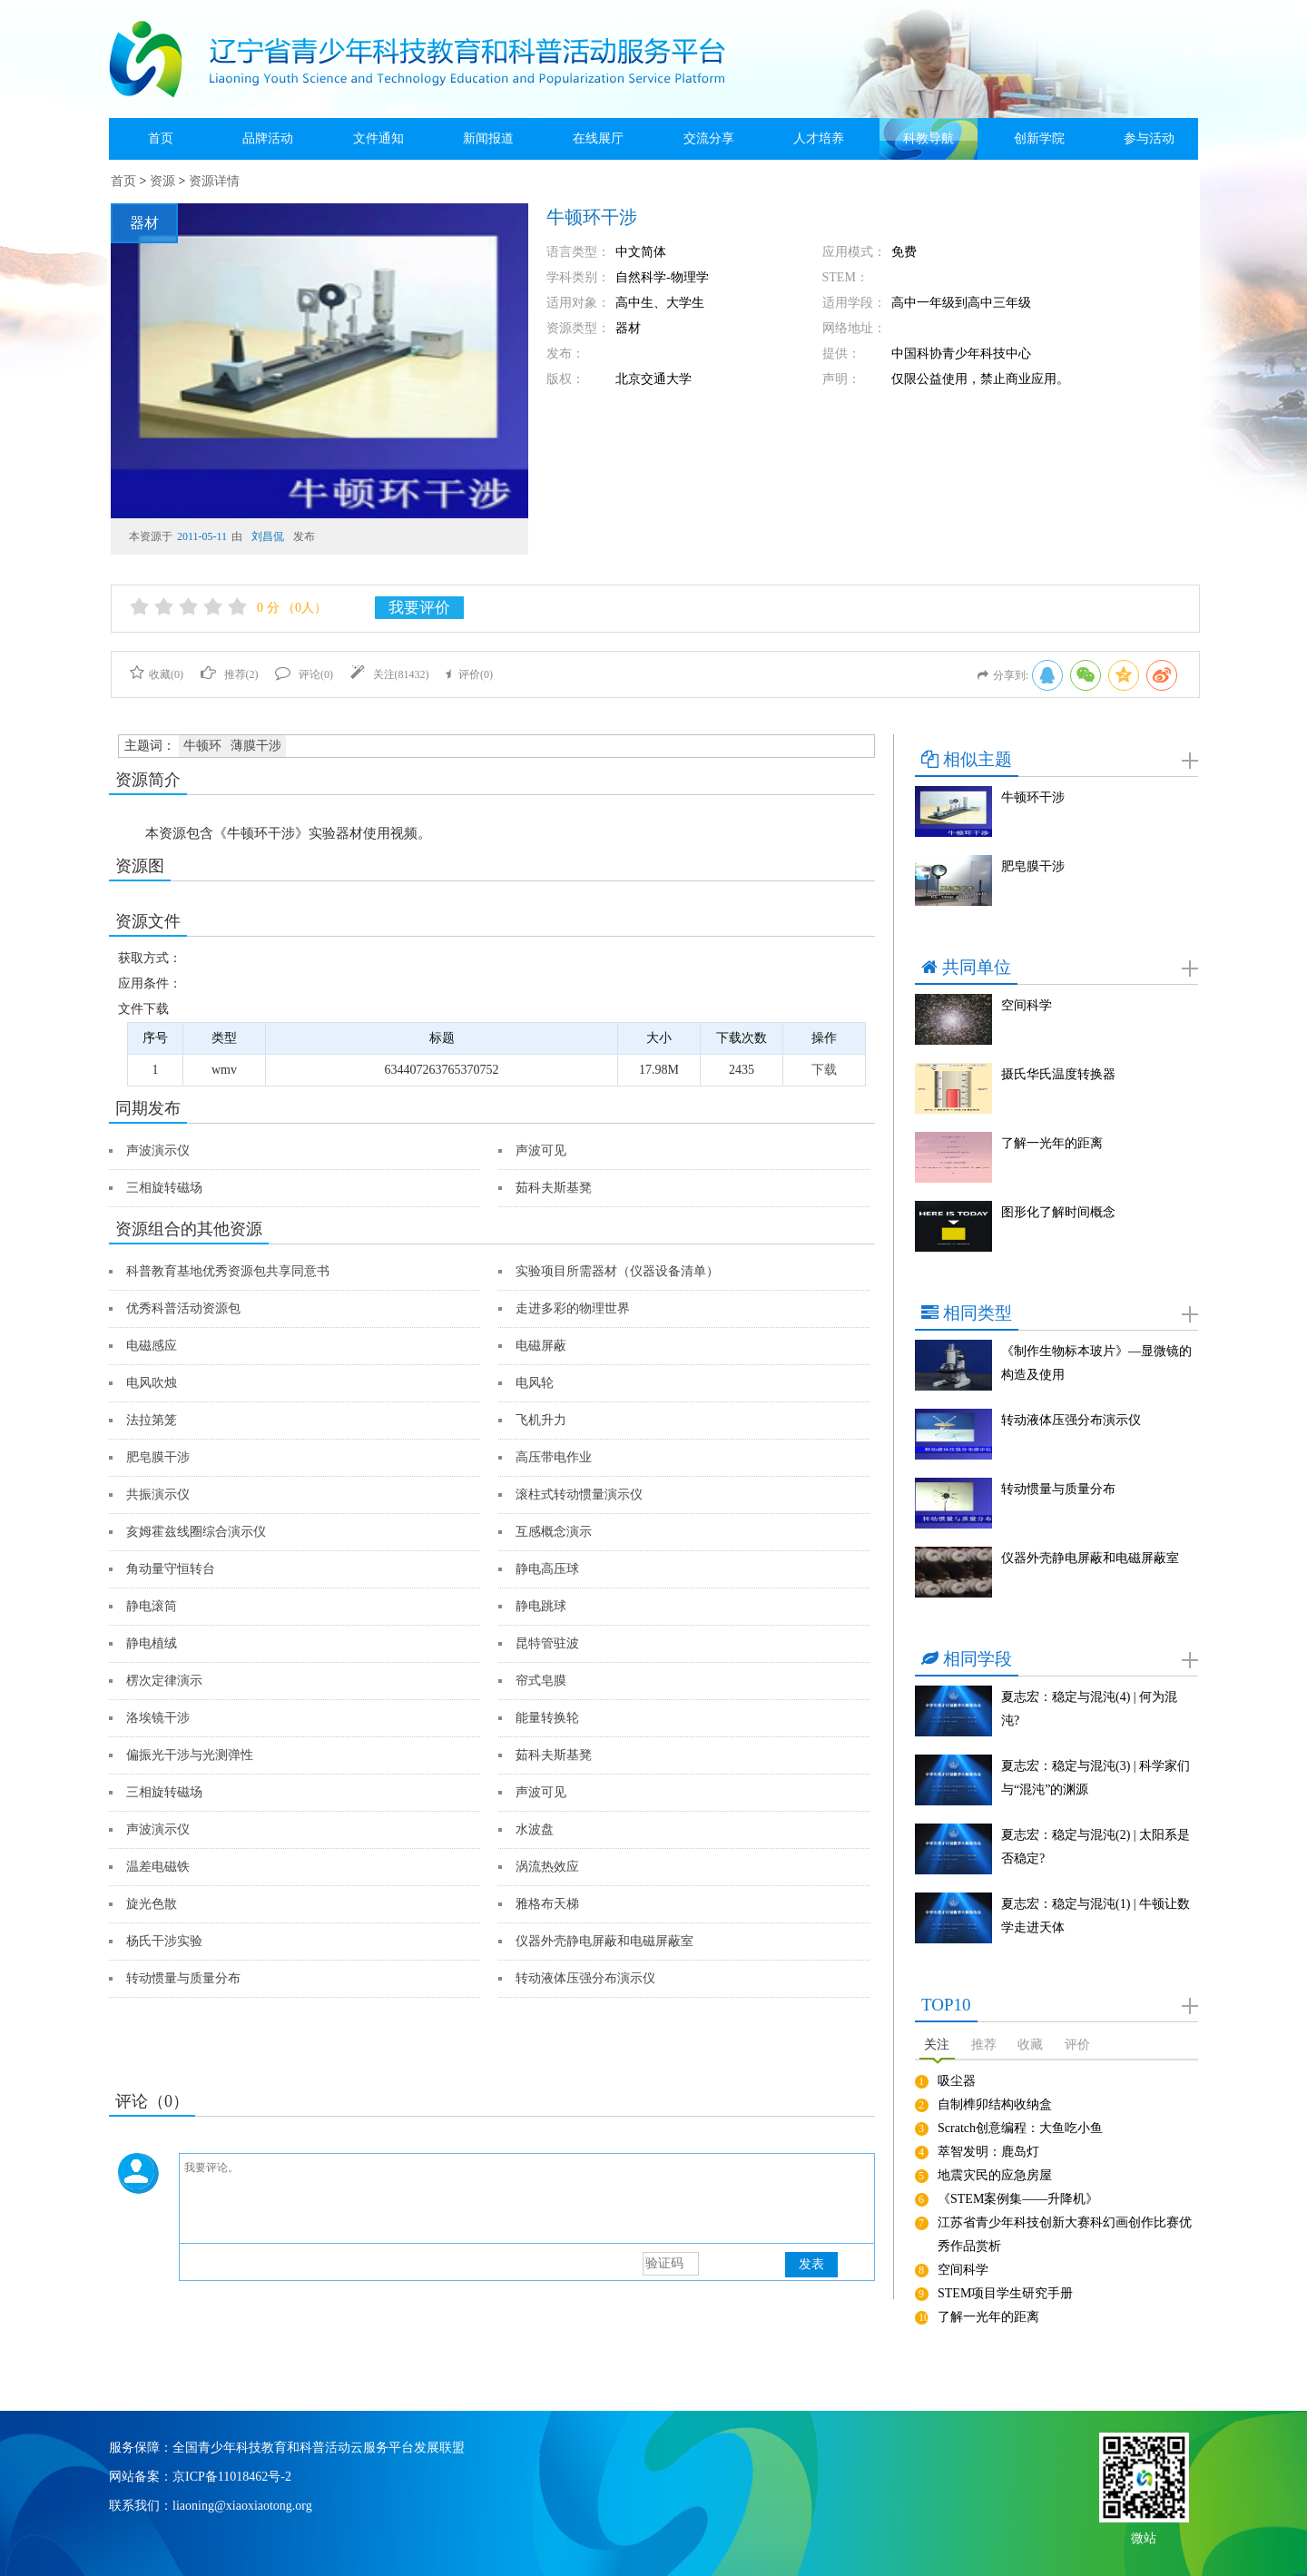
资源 (162, 181)
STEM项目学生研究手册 (1005, 2293)
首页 (160, 138)
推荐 (984, 2044)
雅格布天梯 (547, 1904)
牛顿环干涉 (1033, 797)
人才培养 (818, 138)
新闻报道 (488, 138)
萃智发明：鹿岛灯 (988, 2151)
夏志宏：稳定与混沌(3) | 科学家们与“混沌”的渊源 (1095, 1777)
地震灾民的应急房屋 (995, 2175)
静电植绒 (151, 1643)
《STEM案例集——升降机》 (1018, 2199)
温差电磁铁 (158, 1866)
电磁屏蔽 (541, 1345)
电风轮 (535, 1383)
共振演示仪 (158, 1494)
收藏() (156, 674)
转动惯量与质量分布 (183, 1978)
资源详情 (214, 181)
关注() (389, 674)
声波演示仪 (158, 1150)
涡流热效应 (547, 1866)
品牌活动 (267, 138)
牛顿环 (202, 745)
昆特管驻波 (547, 1643)
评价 (1077, 2044)
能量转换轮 (547, 1718)
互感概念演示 (554, 1532)
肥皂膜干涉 (158, 1457)
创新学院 (1039, 138)
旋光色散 (151, 1904)
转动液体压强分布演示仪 (585, 1978)
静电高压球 (547, 1569)
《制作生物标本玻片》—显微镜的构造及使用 (1096, 1362)
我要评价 (419, 607)
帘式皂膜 (541, 1680)
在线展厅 (598, 138)
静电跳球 (541, 1606)
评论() (304, 674)
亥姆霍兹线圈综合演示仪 (196, 1532)
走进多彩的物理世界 (573, 1308)
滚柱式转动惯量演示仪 (579, 1494)
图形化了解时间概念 (1058, 1212)
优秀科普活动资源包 (183, 1308)
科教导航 (928, 138)
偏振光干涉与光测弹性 (189, 1755)
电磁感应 (151, 1345)
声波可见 (541, 1150)
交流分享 (708, 138)
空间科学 (1026, 1005)
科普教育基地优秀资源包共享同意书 (227, 1271)
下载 (824, 1070)
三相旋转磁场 (164, 1188)
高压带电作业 (554, 1457)
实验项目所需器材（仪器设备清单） (617, 1271)
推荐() (230, 674)
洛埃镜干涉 (158, 1718)
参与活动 (1149, 138)
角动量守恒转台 (170, 1569)
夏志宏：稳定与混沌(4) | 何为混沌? (1089, 1708)
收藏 (1030, 2044)
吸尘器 (957, 2081)
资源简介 (148, 780)
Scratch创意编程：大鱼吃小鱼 (1020, 2128)
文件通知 (378, 138)
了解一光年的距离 (1052, 1143)
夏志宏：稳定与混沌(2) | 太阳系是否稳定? (1095, 1846)
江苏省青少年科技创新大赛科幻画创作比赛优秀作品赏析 (1065, 2234)
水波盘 (535, 1829)
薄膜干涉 (256, 745)
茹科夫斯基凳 (554, 1188)
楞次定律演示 (164, 1680)
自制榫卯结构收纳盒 (995, 2104)
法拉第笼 (151, 1420)
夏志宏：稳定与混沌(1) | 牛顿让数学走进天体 (1095, 1915)
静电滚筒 (151, 1606)
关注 (936, 2044)
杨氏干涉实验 (164, 1941)
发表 (811, 2264)
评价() (469, 674)
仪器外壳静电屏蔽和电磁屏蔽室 (604, 1941)
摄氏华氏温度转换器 (1058, 1074)
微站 (1143, 2537)
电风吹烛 (151, 1383)
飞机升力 (541, 1420)
